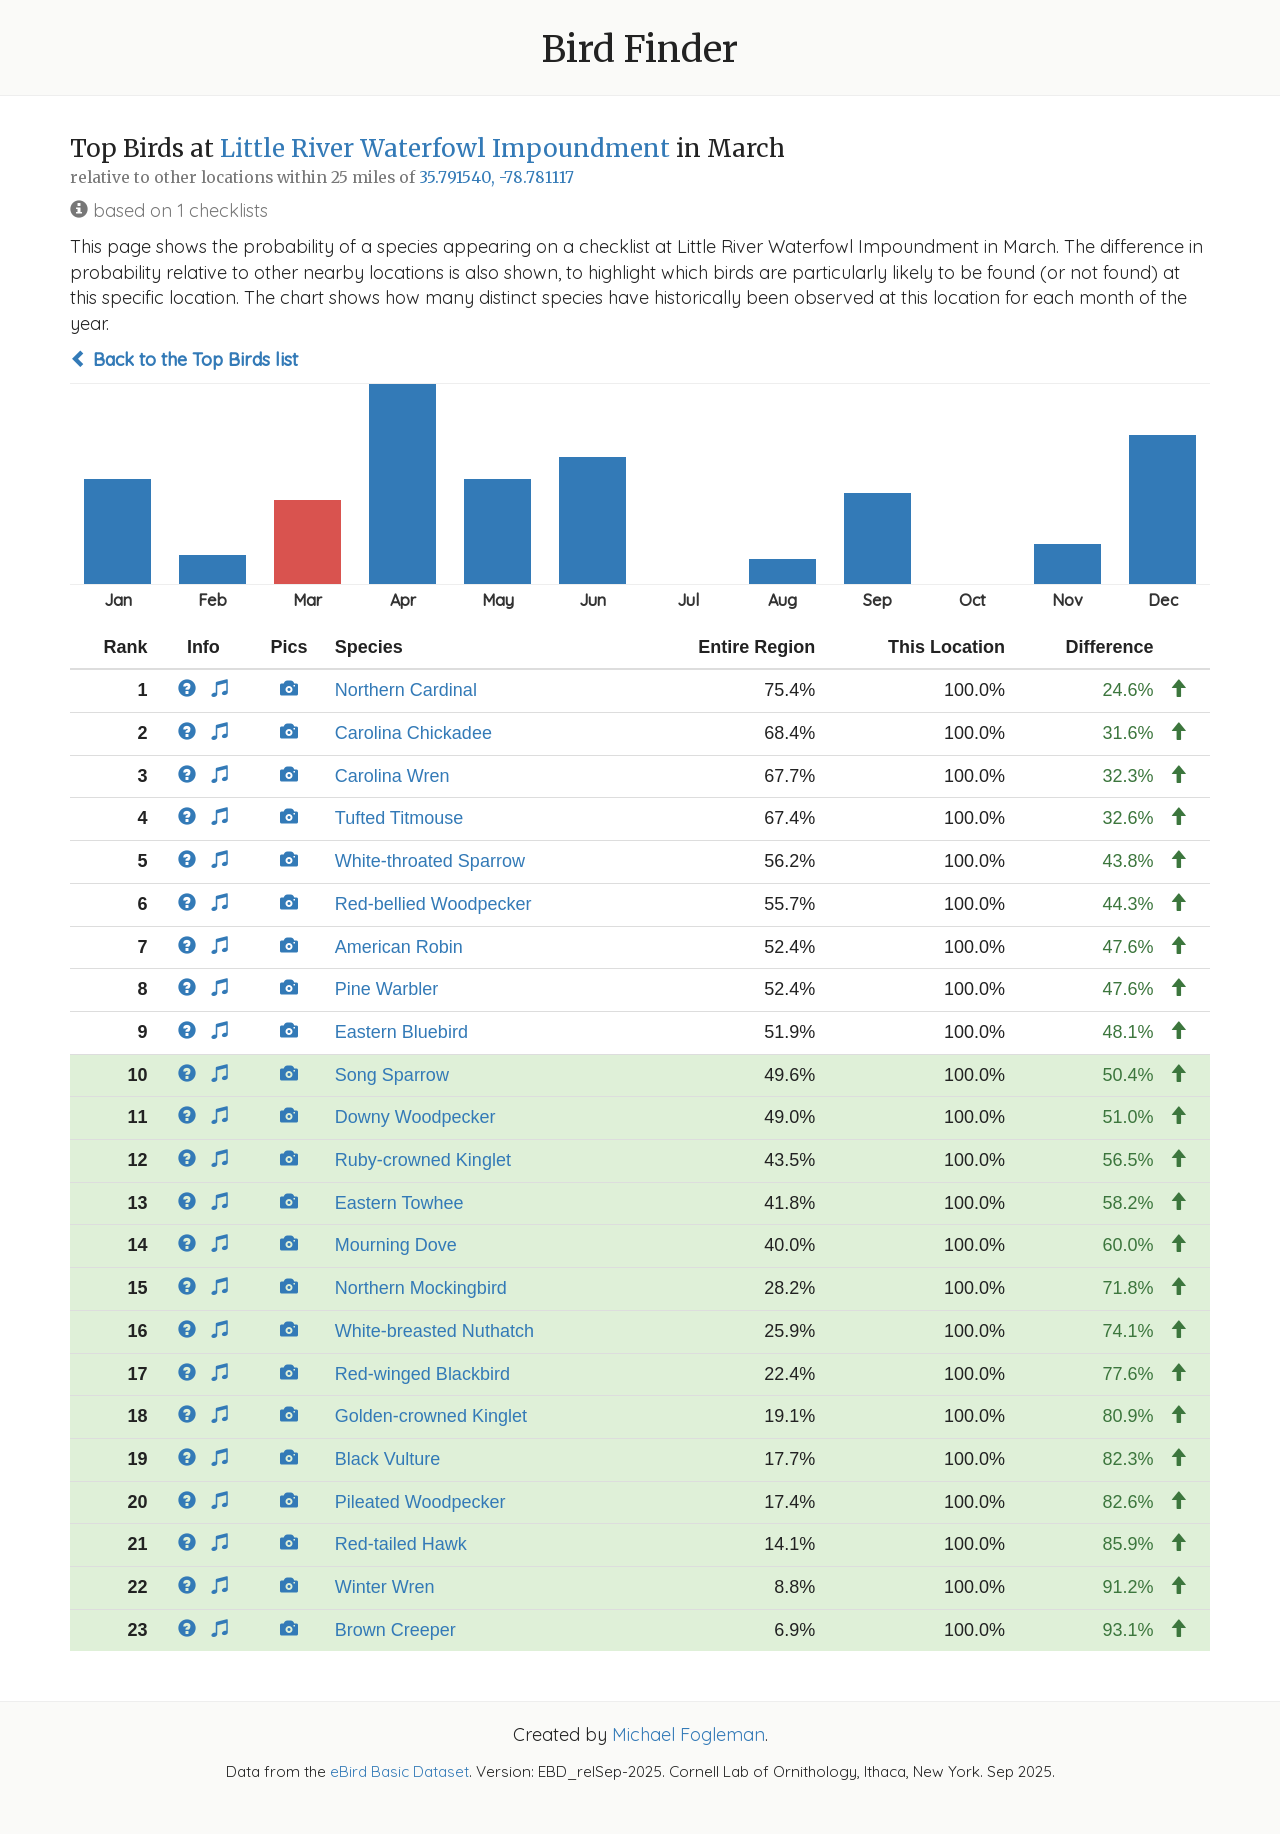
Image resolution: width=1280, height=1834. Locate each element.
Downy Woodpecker (415, 1117)
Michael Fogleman (688, 1734)
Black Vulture (387, 1459)
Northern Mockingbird (421, 1288)
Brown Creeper (395, 1630)
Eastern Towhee (399, 1203)
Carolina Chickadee (413, 733)
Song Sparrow (392, 1075)
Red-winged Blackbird (422, 1374)
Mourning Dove (396, 1245)
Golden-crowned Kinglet (431, 1416)
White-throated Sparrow (430, 861)
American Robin (399, 947)
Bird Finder (640, 49)
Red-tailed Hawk (401, 1544)
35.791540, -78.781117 (496, 177)
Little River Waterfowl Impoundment (445, 148)
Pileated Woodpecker (420, 1502)
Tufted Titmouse (399, 818)
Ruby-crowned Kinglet (423, 1160)
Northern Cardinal (406, 690)
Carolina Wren (392, 776)
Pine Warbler (386, 989)
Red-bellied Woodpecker (433, 904)
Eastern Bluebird (401, 1032)
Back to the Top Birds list (184, 359)
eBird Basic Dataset (399, 1771)
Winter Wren (385, 1587)
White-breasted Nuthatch (434, 1331)
